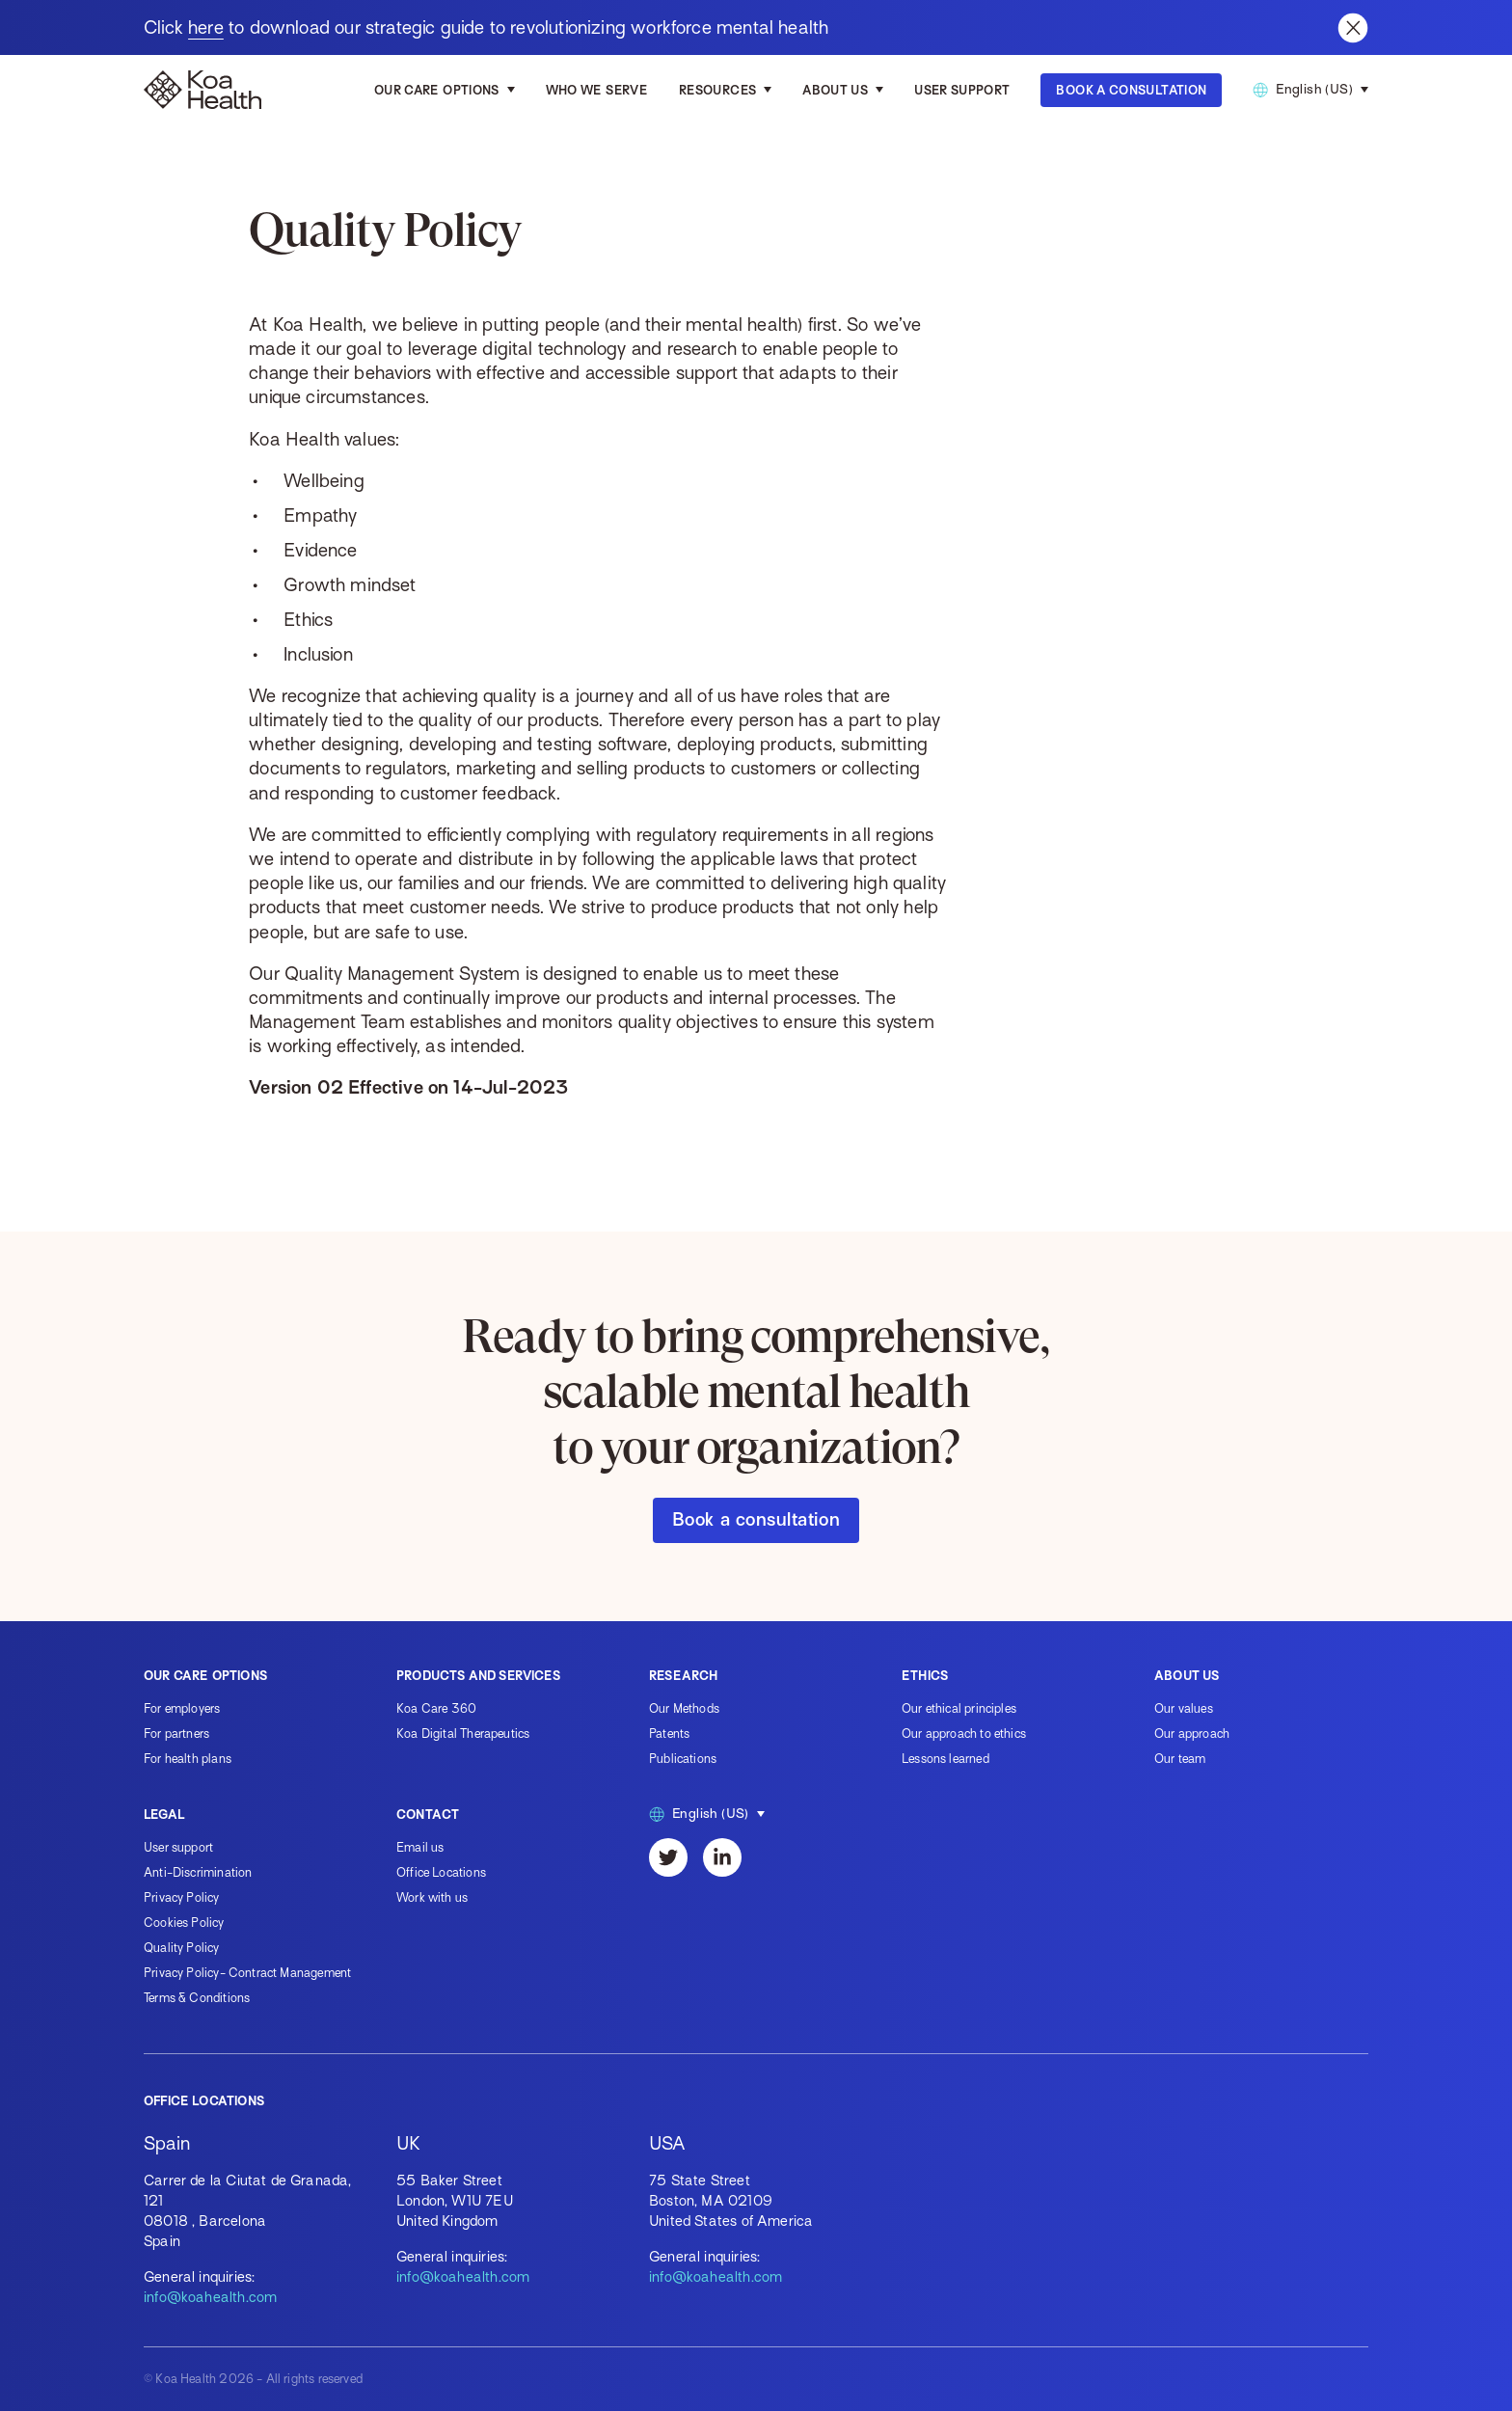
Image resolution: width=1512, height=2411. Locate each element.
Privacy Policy (182, 1897)
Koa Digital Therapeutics (462, 1733)
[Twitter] (668, 1857)
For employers (182, 1708)
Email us (420, 1847)
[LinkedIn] (722, 1857)
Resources (717, 90)
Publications (682, 1758)
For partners (176, 1733)
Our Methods (684, 1708)
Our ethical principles (959, 1708)
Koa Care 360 (436, 1708)
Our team (1179, 1758)
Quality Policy (182, 1947)
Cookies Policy (184, 1922)
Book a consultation (756, 1519)
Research (683, 1675)
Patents (669, 1733)
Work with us (432, 1897)
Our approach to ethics (964, 1733)
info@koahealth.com (210, 2297)
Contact (427, 1814)
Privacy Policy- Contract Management (247, 1972)
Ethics (925, 1675)
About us (835, 90)
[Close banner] (1352, 28)
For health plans (187, 1758)
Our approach (1191, 1733)
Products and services (478, 1675)
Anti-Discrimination (198, 1872)
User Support (962, 90)
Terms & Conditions (197, 1998)
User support (178, 1847)
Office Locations (441, 1872)
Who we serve (597, 90)
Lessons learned (945, 1758)
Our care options (437, 90)
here (206, 27)
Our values (1183, 1708)
